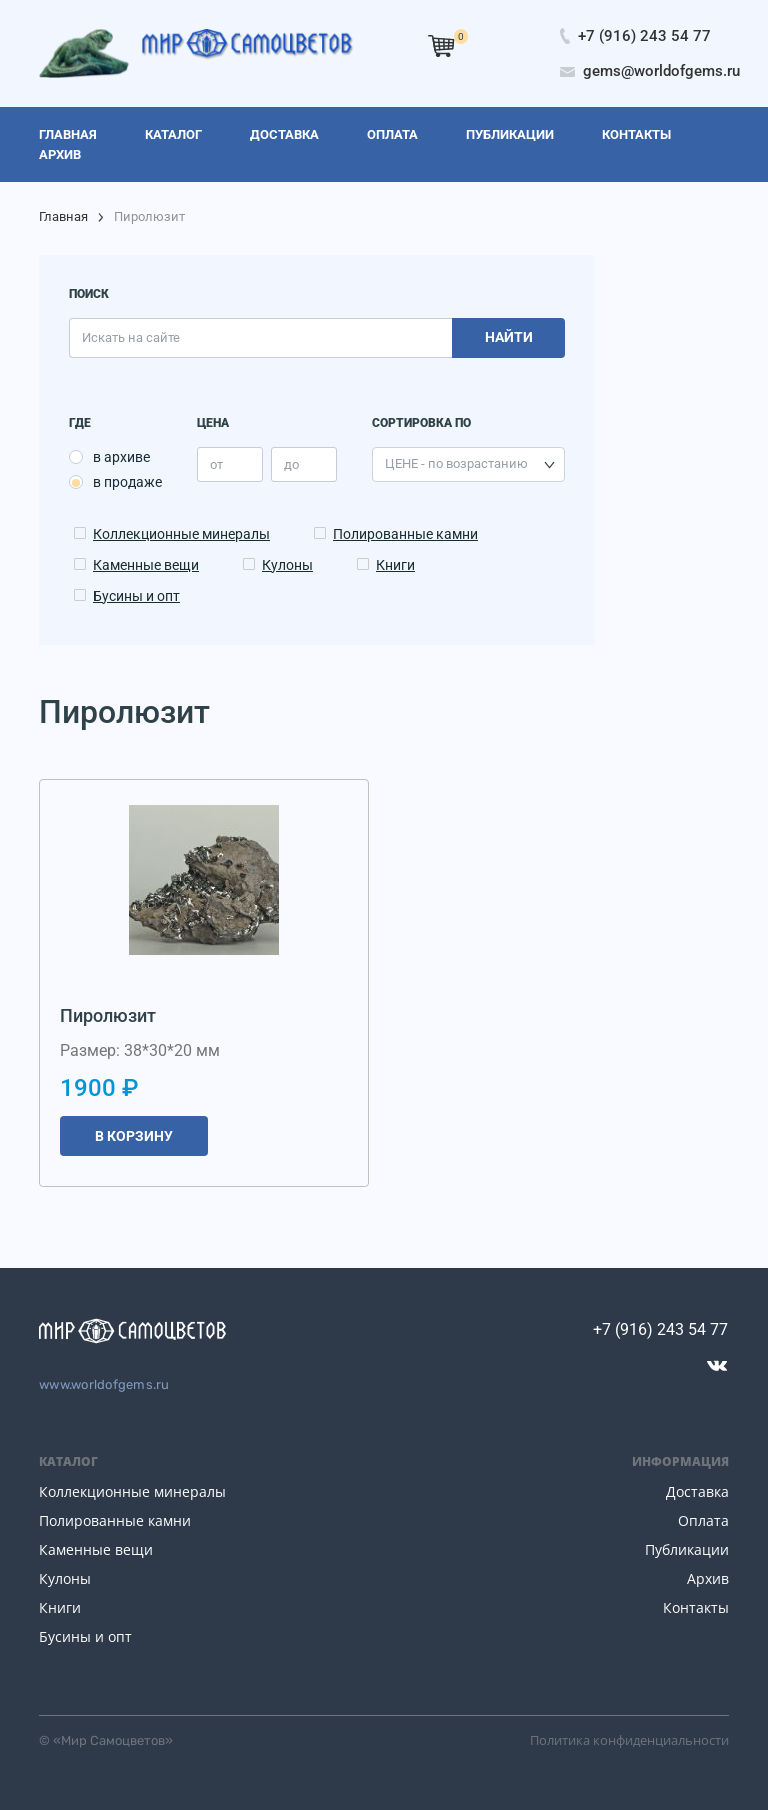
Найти (509, 337)
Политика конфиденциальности (629, 1740)
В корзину (134, 1136)
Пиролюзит (108, 1015)
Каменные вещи (146, 565)
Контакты (696, 1607)
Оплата (703, 1520)
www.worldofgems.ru (104, 1384)
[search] (260, 338)
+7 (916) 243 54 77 (660, 1329)
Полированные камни (405, 534)
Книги (395, 565)
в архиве (121, 457)
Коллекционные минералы (181, 534)
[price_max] (304, 464)
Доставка (697, 1491)
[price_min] (230, 464)
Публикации (687, 1549)
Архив (708, 1578)
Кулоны (287, 565)
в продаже (127, 482)
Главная (63, 216)
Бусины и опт (136, 596)
